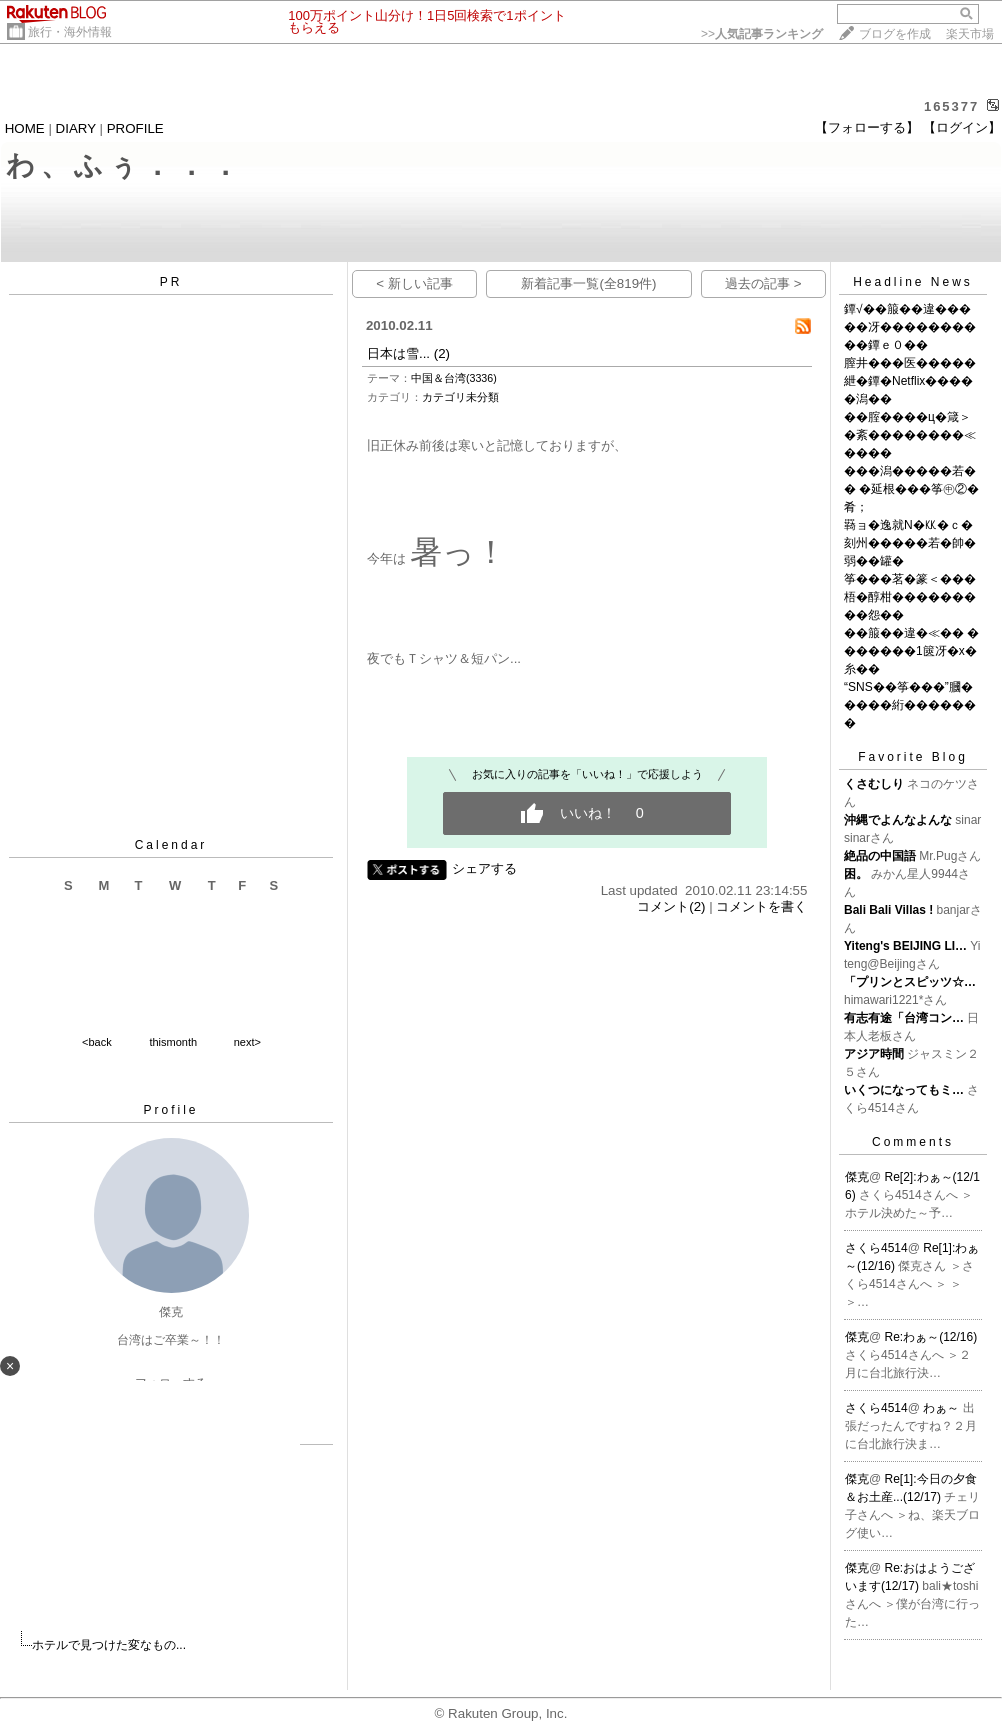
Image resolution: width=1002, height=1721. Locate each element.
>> (762, 34)
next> (247, 1042)
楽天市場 (970, 34)
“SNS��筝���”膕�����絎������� (910, 705)
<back (97, 1042)
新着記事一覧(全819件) (588, 283)
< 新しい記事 (414, 283)
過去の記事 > (763, 283)
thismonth (173, 1042)
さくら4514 (876, 1248)
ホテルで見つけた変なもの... (109, 1645)
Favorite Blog (913, 757)
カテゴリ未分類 (460, 397)
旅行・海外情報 (70, 32)
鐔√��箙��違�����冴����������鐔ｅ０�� (910, 327)
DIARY (76, 128)
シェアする (484, 868)
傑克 (857, 1177)
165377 (951, 106)
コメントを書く (761, 906)
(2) (442, 353)
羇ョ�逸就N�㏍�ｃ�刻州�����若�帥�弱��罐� (910, 543)
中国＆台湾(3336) (454, 378)
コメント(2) (671, 906)
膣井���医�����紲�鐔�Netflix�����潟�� (910, 381)
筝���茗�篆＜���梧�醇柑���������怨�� (910, 597)
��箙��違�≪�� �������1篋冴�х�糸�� (911, 651)
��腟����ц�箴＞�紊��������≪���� (910, 435)
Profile (170, 1110)
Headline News (913, 282)
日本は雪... (398, 353)
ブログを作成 (895, 34)
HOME (25, 128)
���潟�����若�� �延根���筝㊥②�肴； (911, 489)
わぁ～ (942, 1408)
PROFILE (135, 128)
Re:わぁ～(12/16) (931, 1337)
